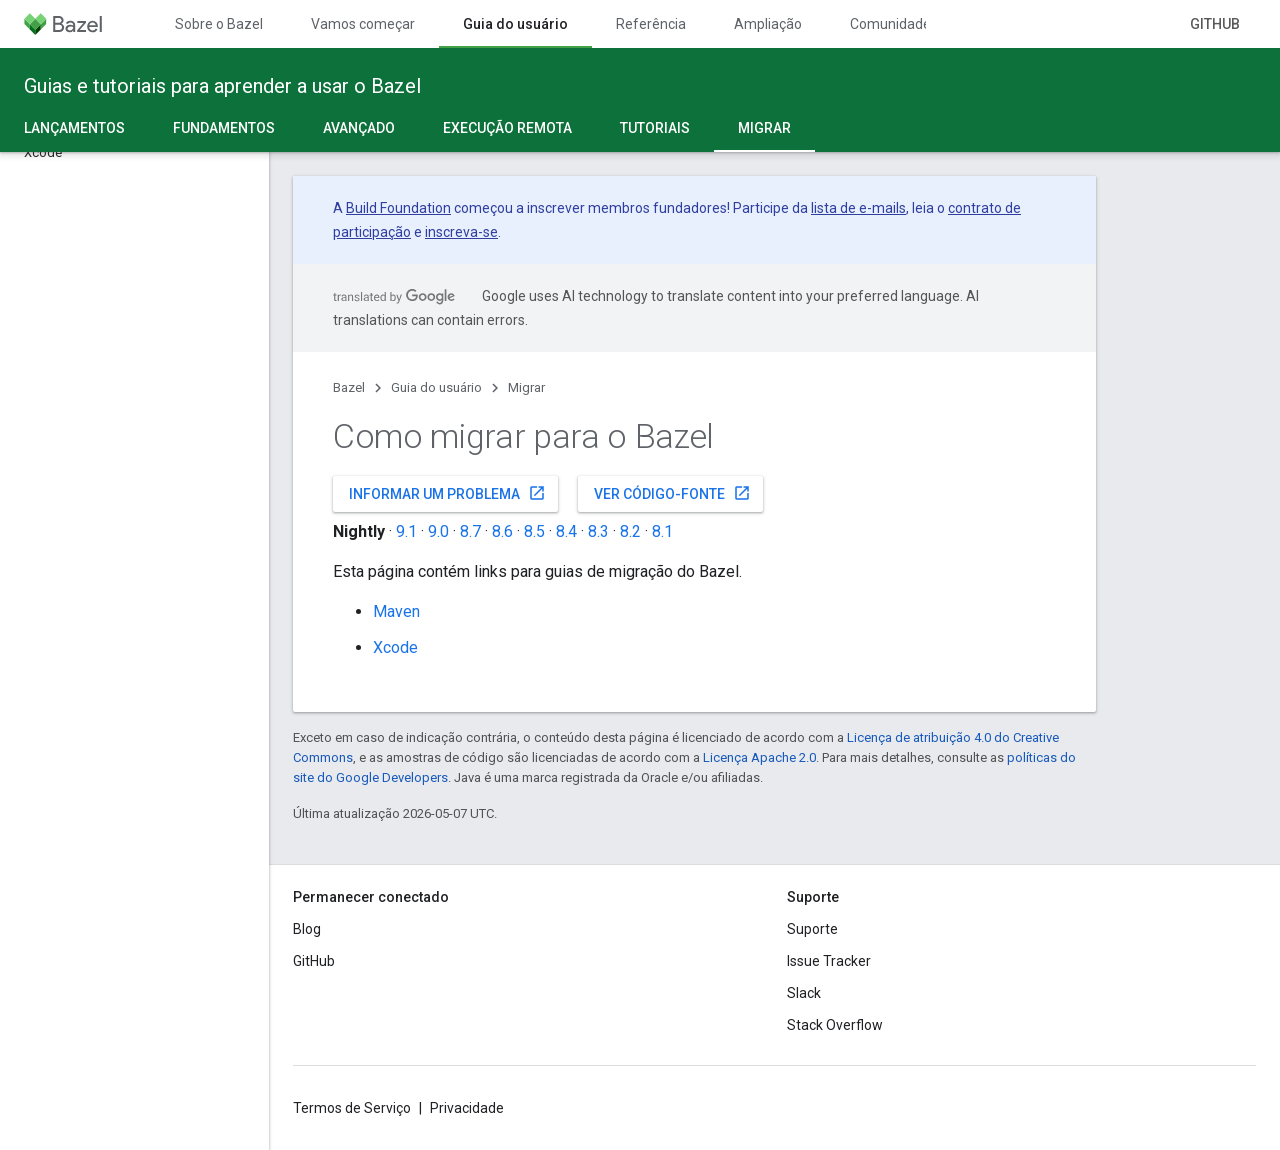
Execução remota (507, 128)
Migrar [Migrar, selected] (764, 128)
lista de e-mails (858, 208)
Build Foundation (398, 208)
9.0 (438, 531)
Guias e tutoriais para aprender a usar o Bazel (222, 86)
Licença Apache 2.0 (759, 757)
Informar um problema (447, 493)
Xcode (395, 647)
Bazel (349, 387)
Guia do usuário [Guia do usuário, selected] (515, 24)
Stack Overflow (835, 1025)
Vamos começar (363, 24)
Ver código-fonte (672, 493)
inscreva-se (461, 232)
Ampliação (768, 24)
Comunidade (890, 24)
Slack (804, 993)
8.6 (502, 531)
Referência (651, 24)
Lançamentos (74, 128)
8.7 (470, 531)
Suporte (812, 929)
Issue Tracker (829, 961)
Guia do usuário (436, 387)
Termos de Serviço (352, 1108)
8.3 (598, 531)
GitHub (1215, 24)
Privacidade (467, 1108)
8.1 (662, 531)
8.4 (566, 531)
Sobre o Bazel (219, 24)
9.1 (406, 531)
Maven (396, 611)
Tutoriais (655, 128)
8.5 (534, 531)
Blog (307, 929)
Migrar (526, 387)
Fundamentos (224, 128)
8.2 (630, 531)
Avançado (359, 128)
